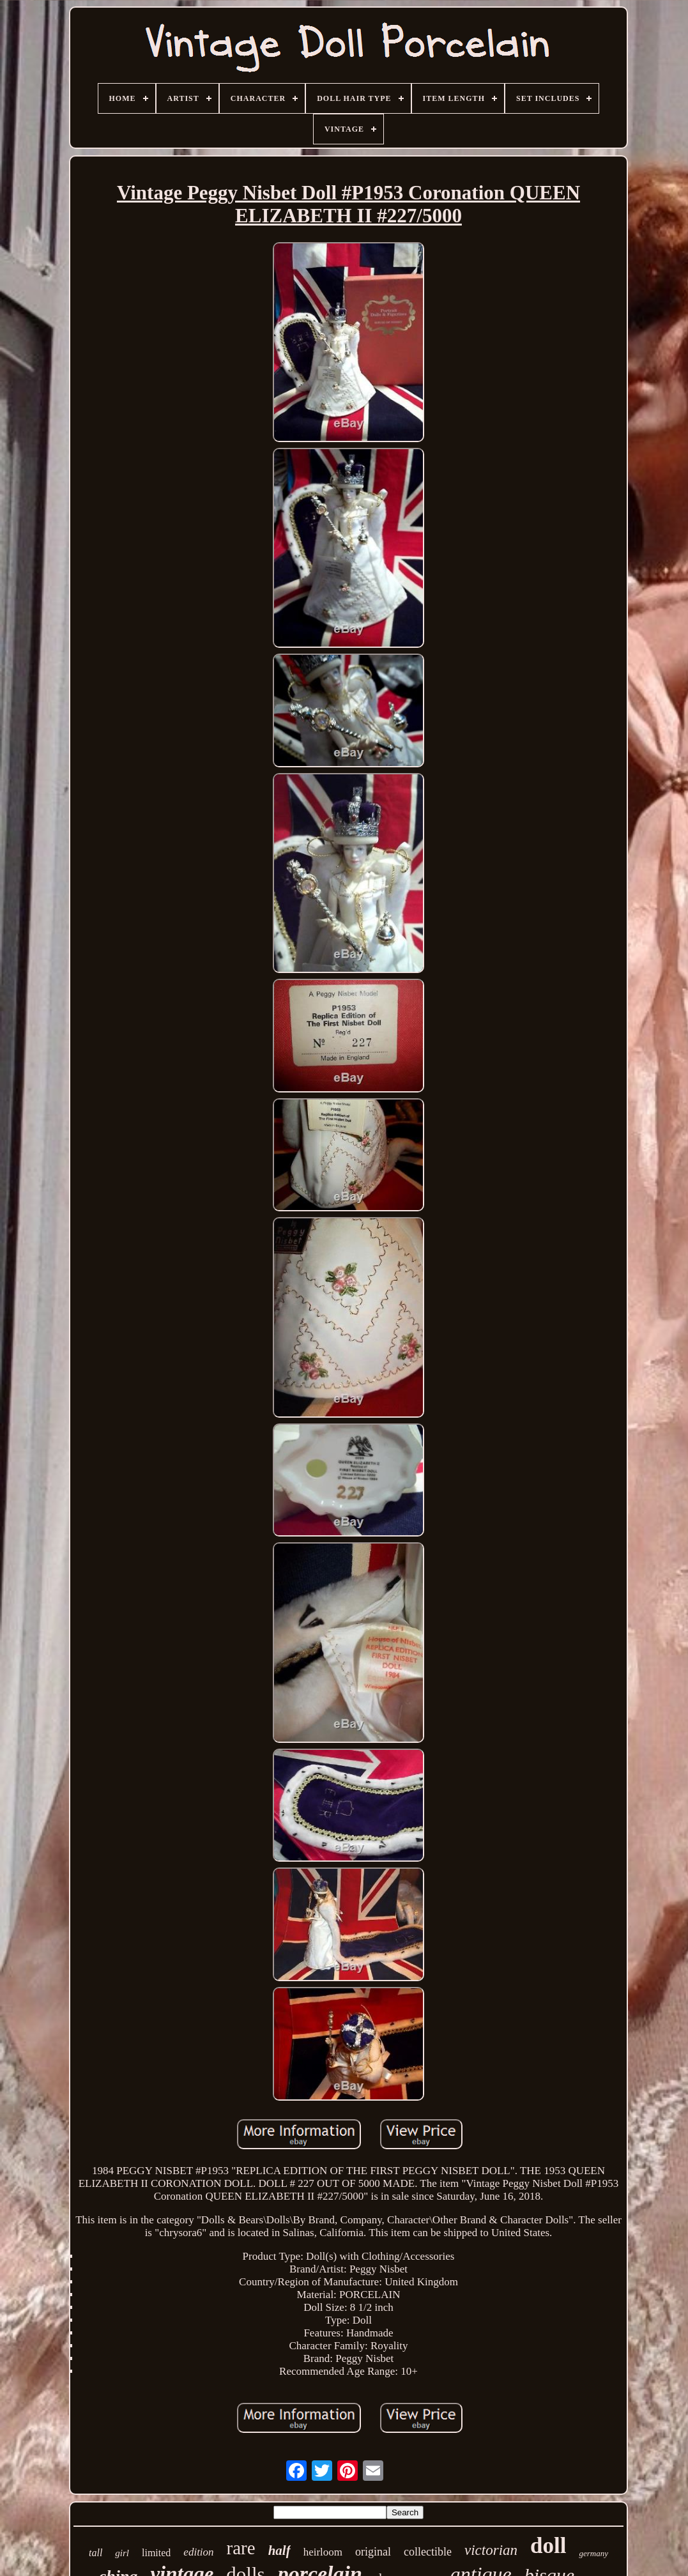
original (373, 2551)
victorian (490, 2550)
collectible (428, 2551)
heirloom (322, 2552)
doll (548, 2545)
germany (593, 2553)
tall (95, 2552)
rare (241, 2548)
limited (156, 2552)
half (279, 2550)
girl (122, 2553)
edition (198, 2552)
